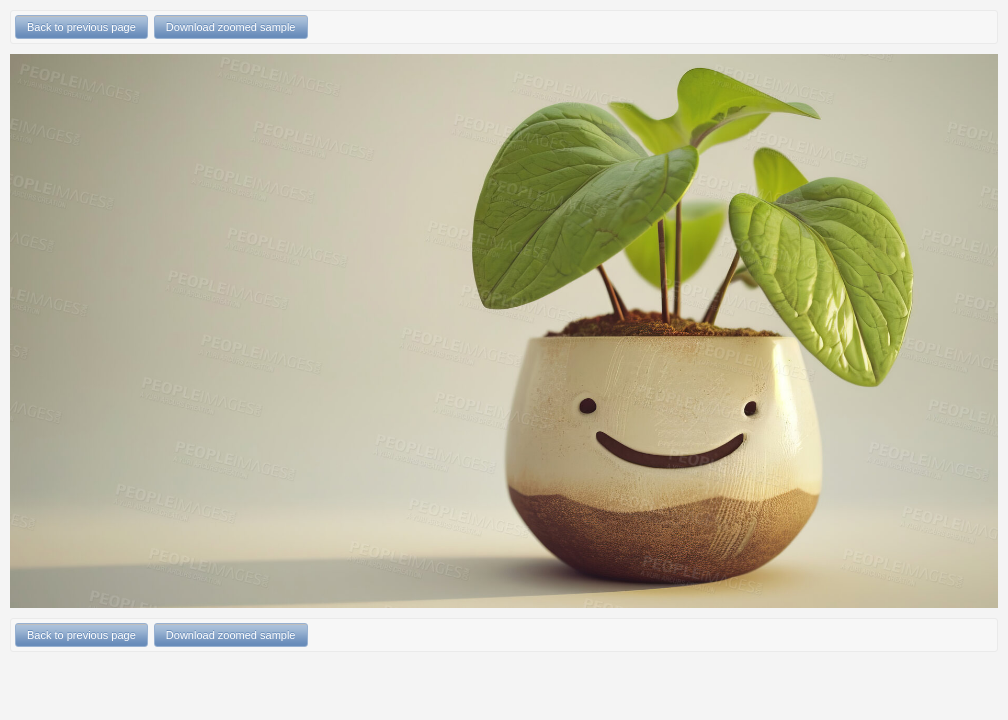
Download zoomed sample (231, 27)
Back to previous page (81, 27)
